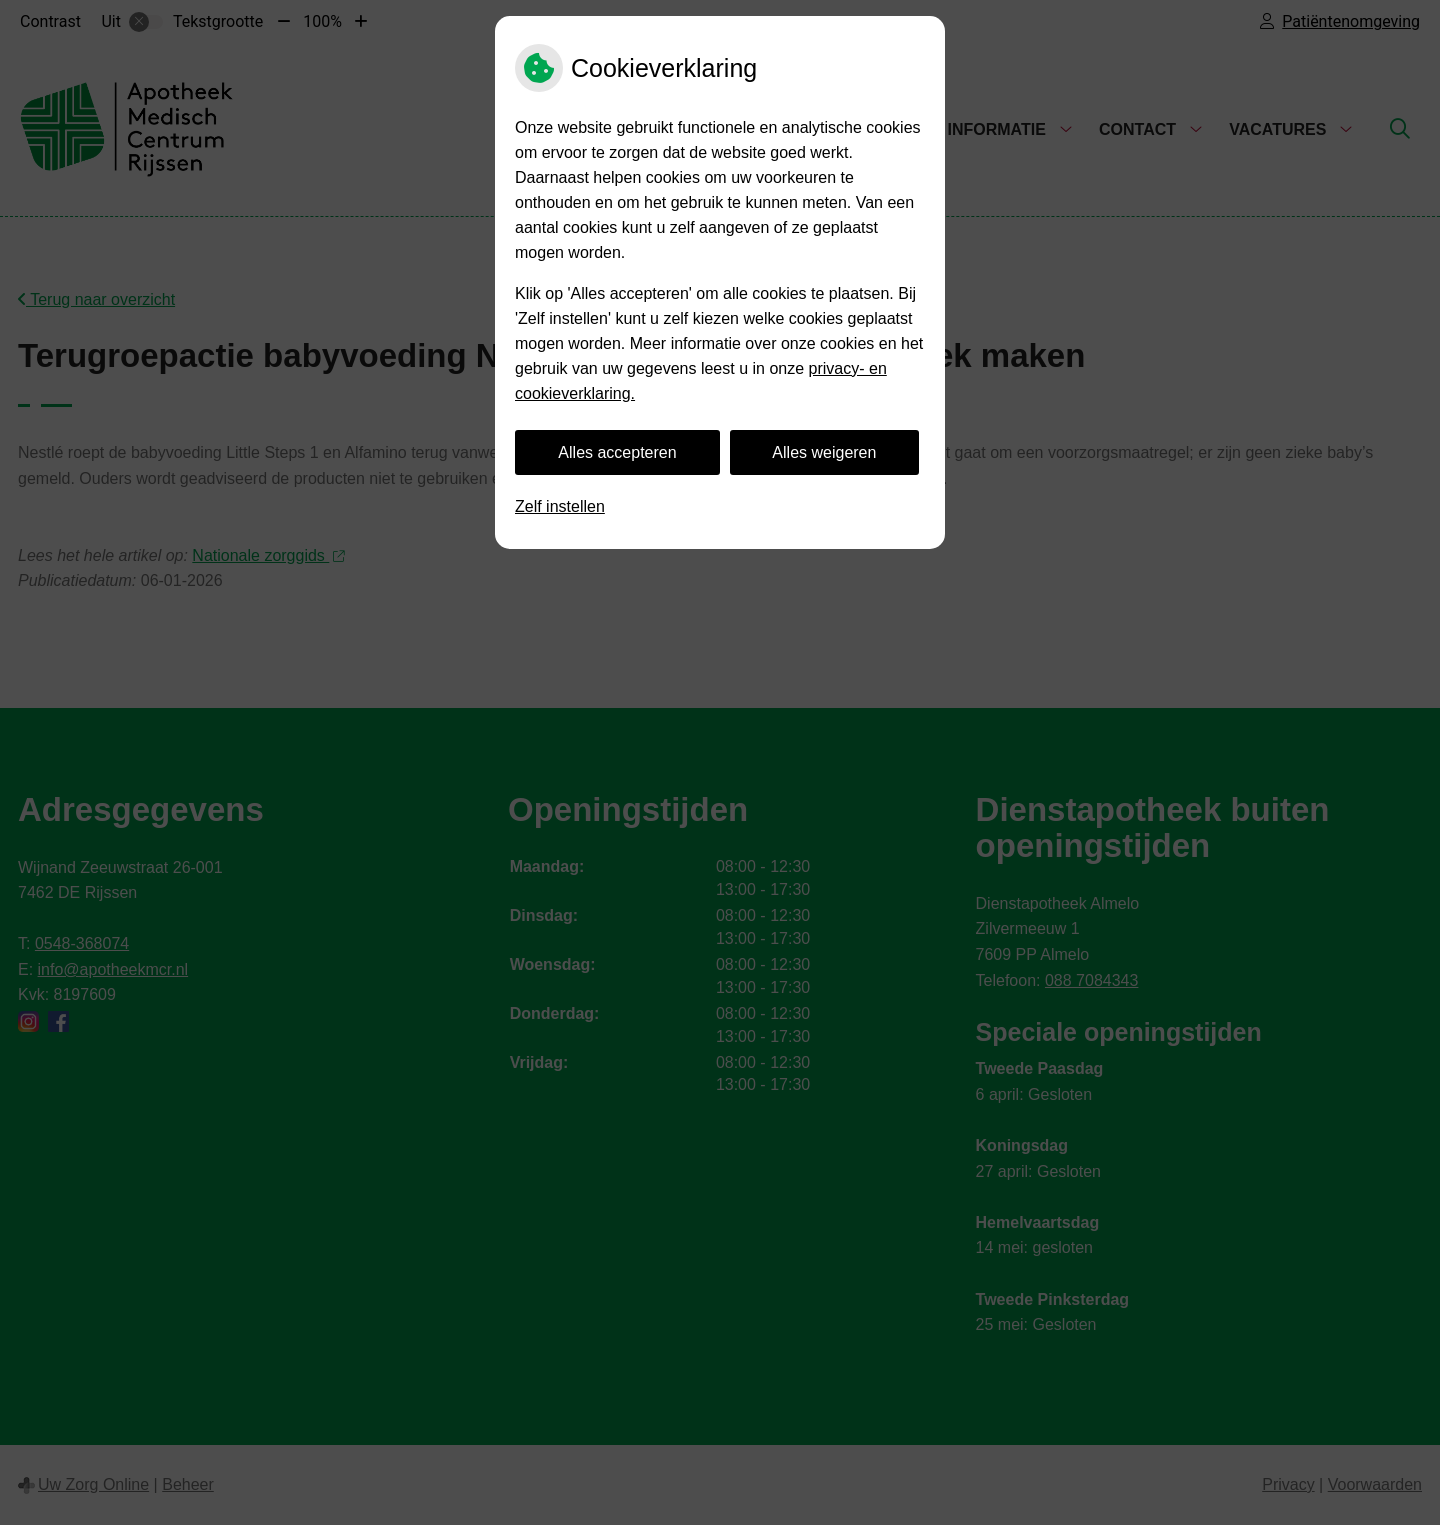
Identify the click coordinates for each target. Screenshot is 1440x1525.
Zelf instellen (560, 506)
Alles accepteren (617, 452)
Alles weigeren (824, 452)
